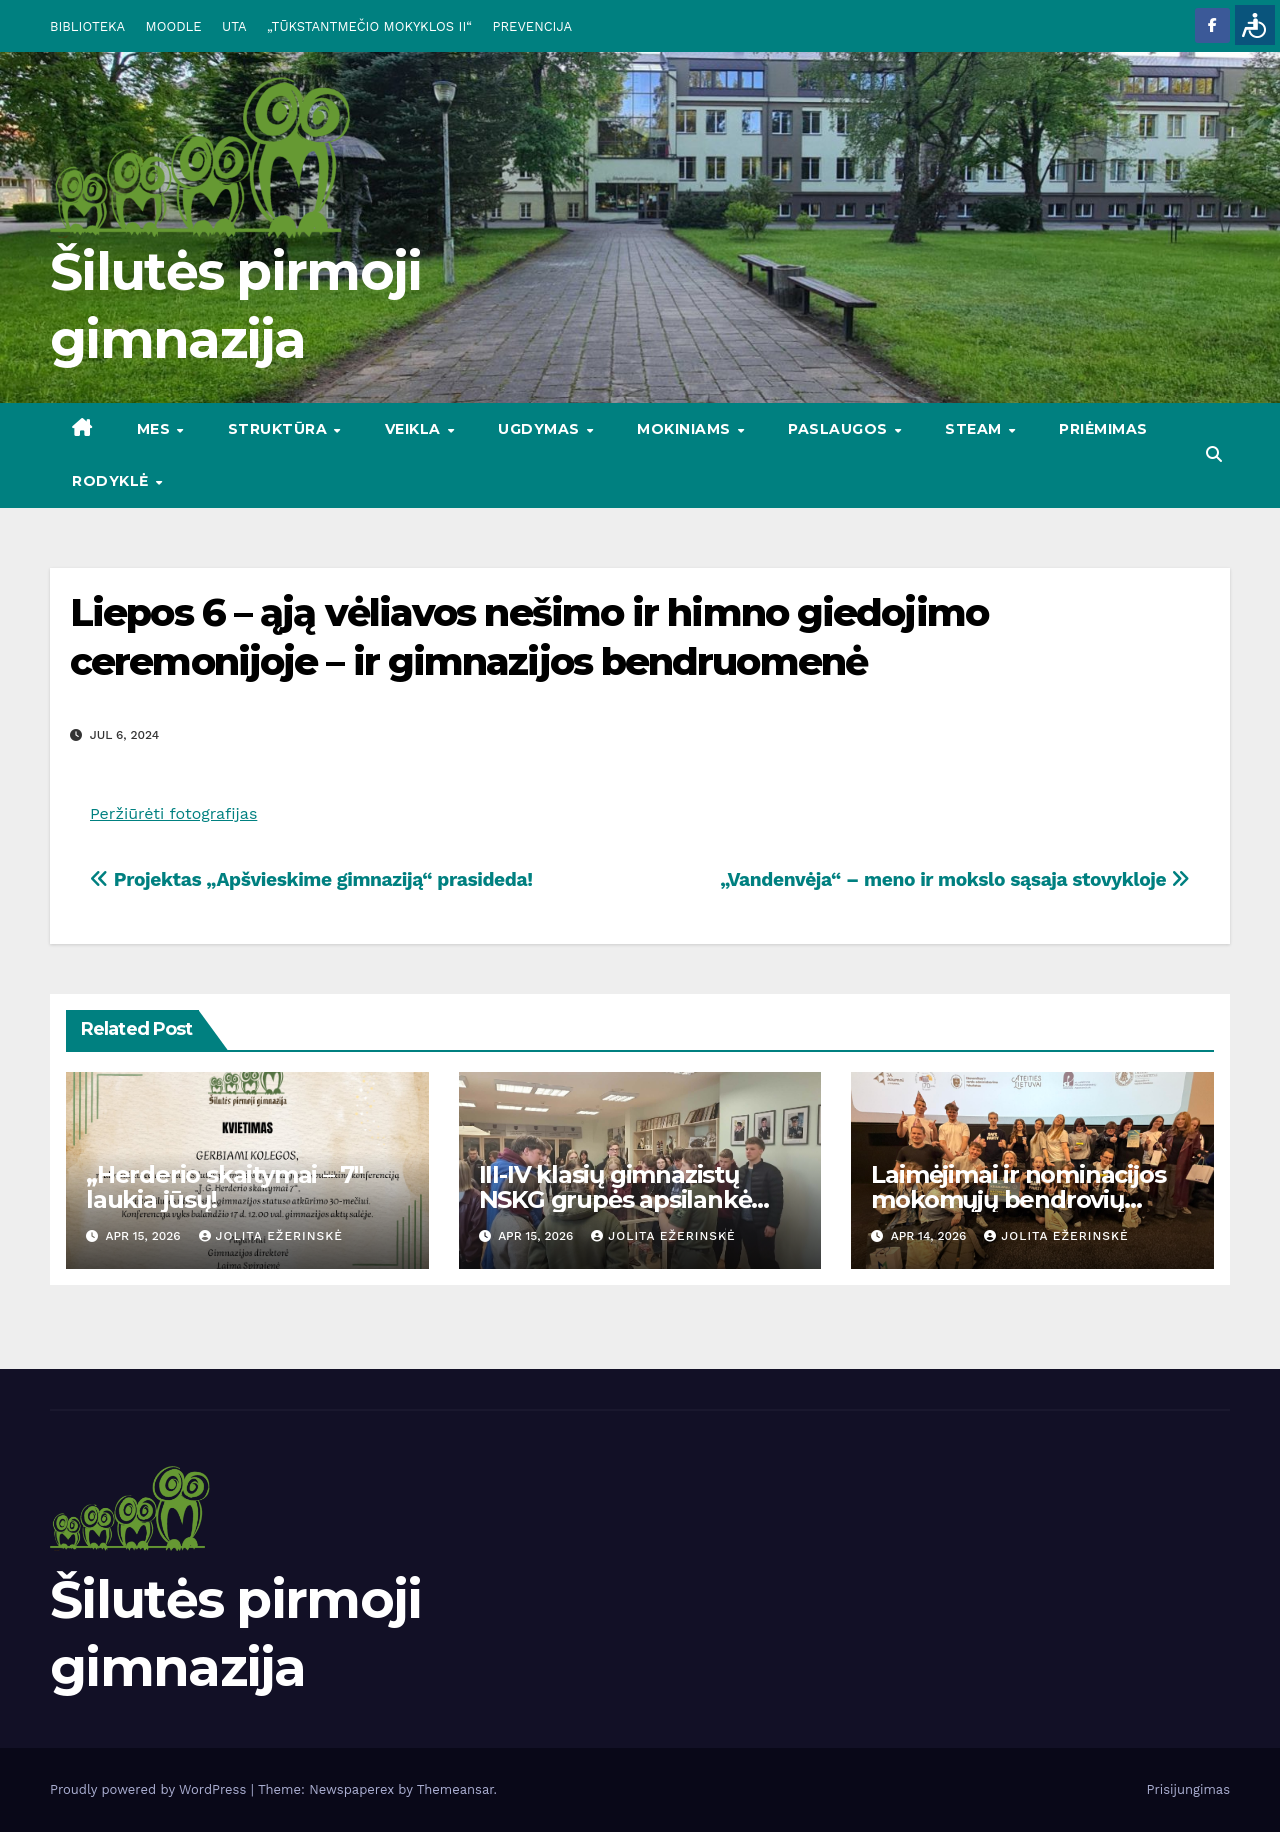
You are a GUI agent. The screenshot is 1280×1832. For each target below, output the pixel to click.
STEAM (975, 429)
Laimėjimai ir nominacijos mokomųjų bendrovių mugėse (1018, 1199)
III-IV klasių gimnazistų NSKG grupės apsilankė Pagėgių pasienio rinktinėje (638, 1199)
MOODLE (174, 26)
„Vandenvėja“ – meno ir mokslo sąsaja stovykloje (955, 879)
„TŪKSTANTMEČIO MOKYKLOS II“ (369, 26)
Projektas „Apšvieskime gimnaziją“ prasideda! (311, 879)
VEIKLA (415, 429)
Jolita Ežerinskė (271, 1236)
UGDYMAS (541, 429)
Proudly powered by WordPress (150, 1789)
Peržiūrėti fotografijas (173, 813)
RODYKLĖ (112, 481)
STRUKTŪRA (280, 429)
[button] (1214, 454)
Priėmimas (1103, 429)
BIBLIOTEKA (87, 26)
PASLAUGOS (840, 429)
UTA (234, 26)
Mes (156, 429)
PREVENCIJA (533, 26)
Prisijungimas (1189, 1789)
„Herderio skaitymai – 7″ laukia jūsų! (224, 1187)
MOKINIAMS (686, 429)
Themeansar (455, 1789)
